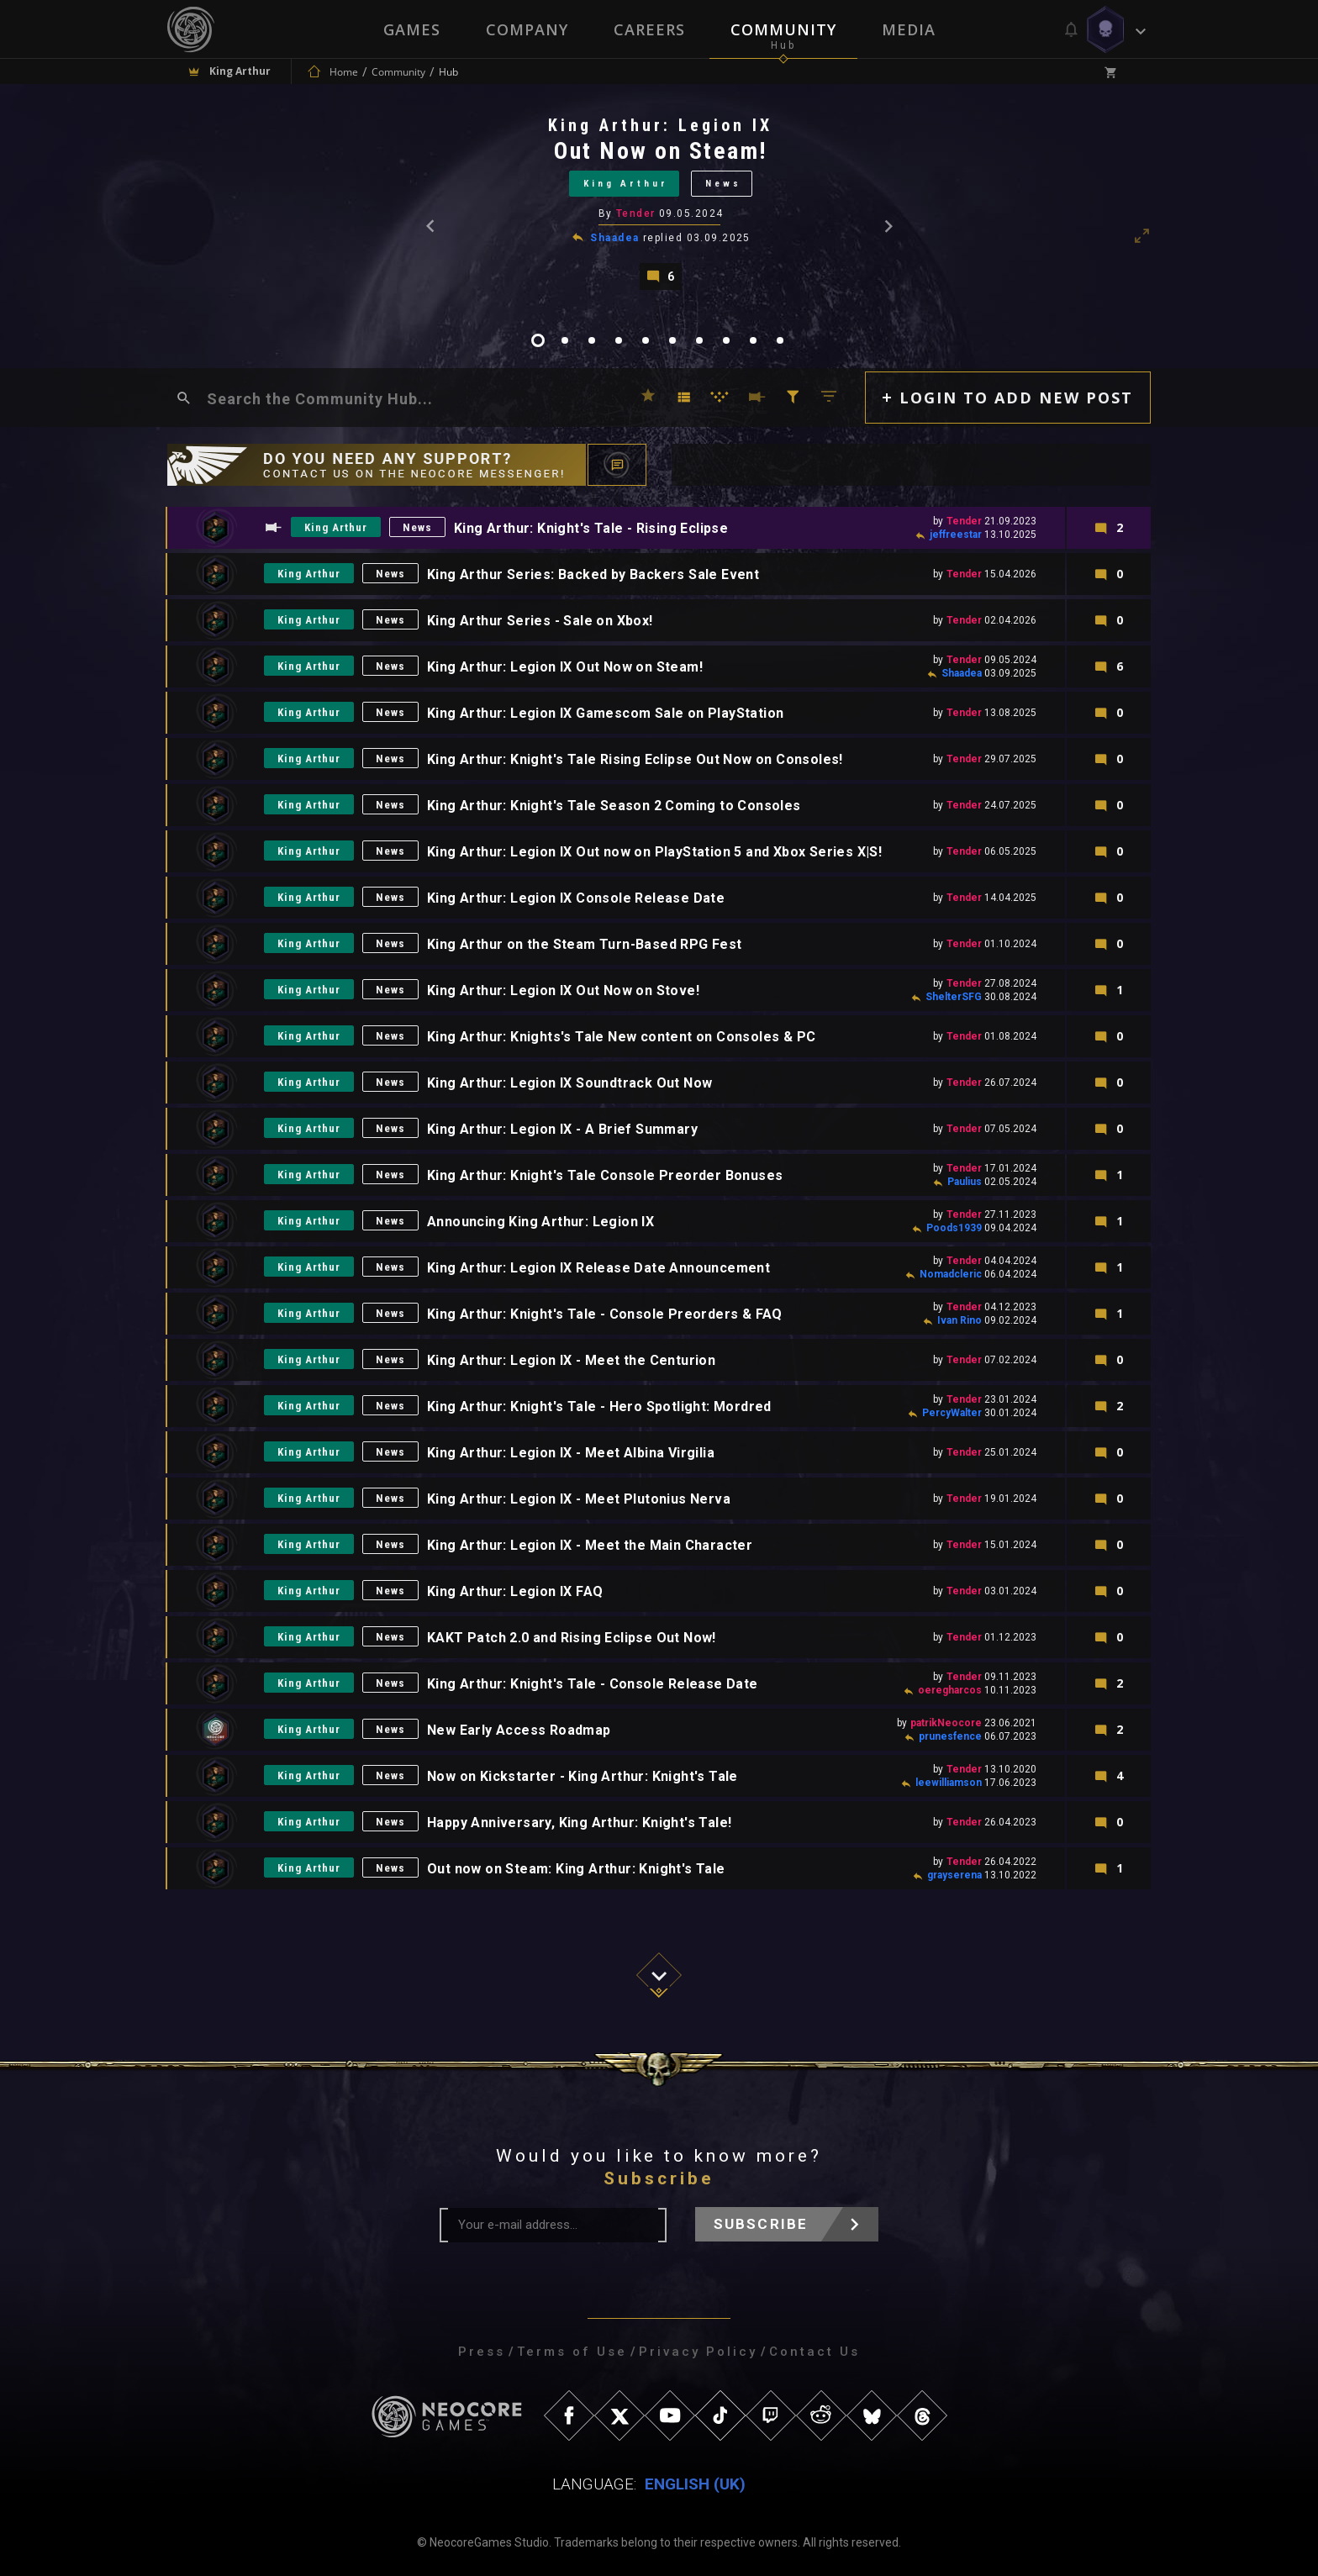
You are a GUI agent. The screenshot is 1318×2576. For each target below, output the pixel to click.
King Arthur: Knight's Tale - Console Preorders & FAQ (605, 1314)
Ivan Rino (959, 1320)
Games (411, 29)
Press (481, 2351)
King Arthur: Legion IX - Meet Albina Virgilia (570, 1453)
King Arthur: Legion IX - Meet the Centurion (571, 1360)
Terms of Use (572, 2351)
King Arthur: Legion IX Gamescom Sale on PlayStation (605, 713)
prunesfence (950, 1736)
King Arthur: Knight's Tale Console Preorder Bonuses (605, 1175)
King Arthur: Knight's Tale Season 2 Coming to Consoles (614, 806)
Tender (636, 213)
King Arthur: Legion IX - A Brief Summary (562, 1129)
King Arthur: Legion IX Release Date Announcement (598, 1268)
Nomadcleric (951, 1274)
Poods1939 (954, 1228)
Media (909, 29)
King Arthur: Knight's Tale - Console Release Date (592, 1684)
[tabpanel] (659, 202)
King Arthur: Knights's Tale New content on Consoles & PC (621, 1037)
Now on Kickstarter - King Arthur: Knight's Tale (582, 1776)
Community (783, 29)
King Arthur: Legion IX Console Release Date (576, 898)
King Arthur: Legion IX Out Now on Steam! (565, 667)
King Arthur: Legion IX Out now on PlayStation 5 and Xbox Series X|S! (654, 852)
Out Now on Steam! (660, 151)
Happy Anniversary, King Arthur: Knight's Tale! (579, 1823)
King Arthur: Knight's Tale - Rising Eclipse (591, 528)
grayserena (954, 1875)
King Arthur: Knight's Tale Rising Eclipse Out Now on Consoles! (635, 759)
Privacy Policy (698, 2351)
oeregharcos (950, 1690)
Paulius (964, 1182)
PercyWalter (952, 1413)
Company (527, 29)
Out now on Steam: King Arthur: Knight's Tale (576, 1869)
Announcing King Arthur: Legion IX (540, 1222)
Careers (649, 29)
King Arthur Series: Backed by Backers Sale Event (593, 574)
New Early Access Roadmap (519, 1730)
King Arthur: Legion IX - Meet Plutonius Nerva (578, 1499)
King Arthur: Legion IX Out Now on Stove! (563, 990)
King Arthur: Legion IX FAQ (515, 1591)
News (723, 183)
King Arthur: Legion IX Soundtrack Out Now (569, 1083)
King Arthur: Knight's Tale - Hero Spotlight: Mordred (599, 1406)
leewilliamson (948, 1782)
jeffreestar (956, 534)
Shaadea (614, 238)
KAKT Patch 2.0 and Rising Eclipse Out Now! (571, 1638)
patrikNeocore (946, 1723)
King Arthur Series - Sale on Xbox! (540, 621)
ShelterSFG (953, 997)
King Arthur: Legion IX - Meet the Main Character (589, 1545)
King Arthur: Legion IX (660, 125)
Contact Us (814, 2351)
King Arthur (625, 183)
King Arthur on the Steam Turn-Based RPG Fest (584, 944)
